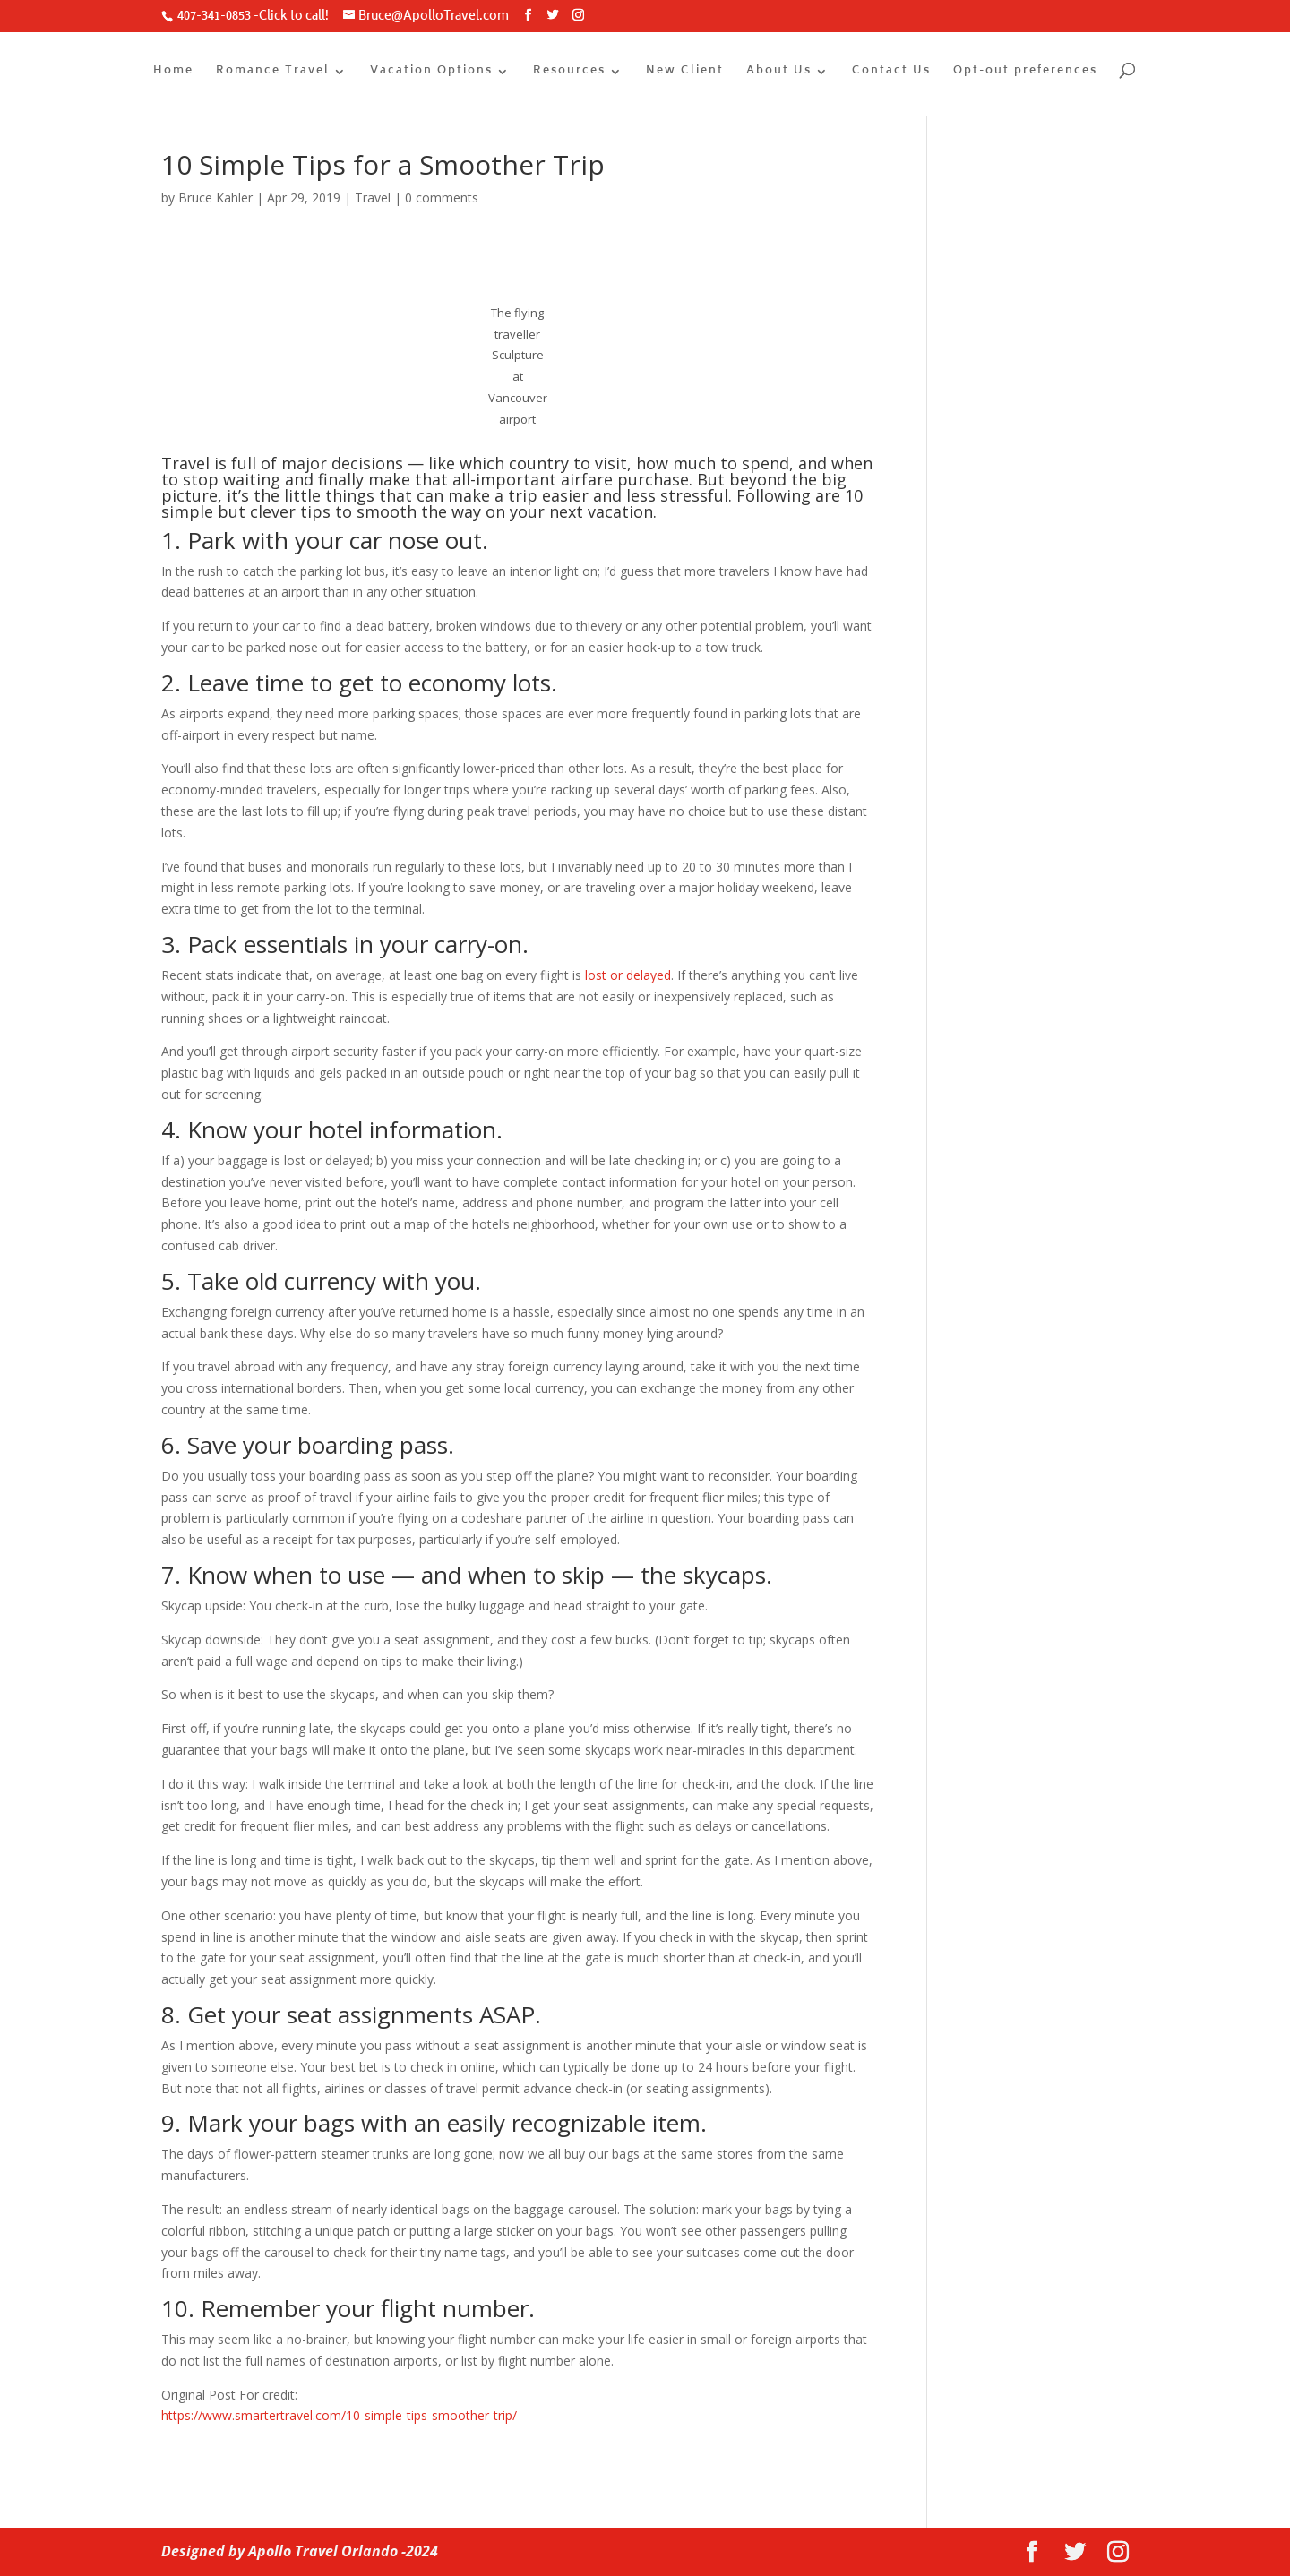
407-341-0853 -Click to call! (252, 17)
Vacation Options (431, 73)
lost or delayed (628, 974)
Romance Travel (273, 73)
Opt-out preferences (1025, 73)
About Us (779, 73)
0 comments (441, 197)
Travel (373, 197)
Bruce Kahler (215, 197)
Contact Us (891, 73)
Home (173, 73)
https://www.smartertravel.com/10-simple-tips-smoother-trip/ (339, 2415)
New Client (685, 73)
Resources (569, 73)
